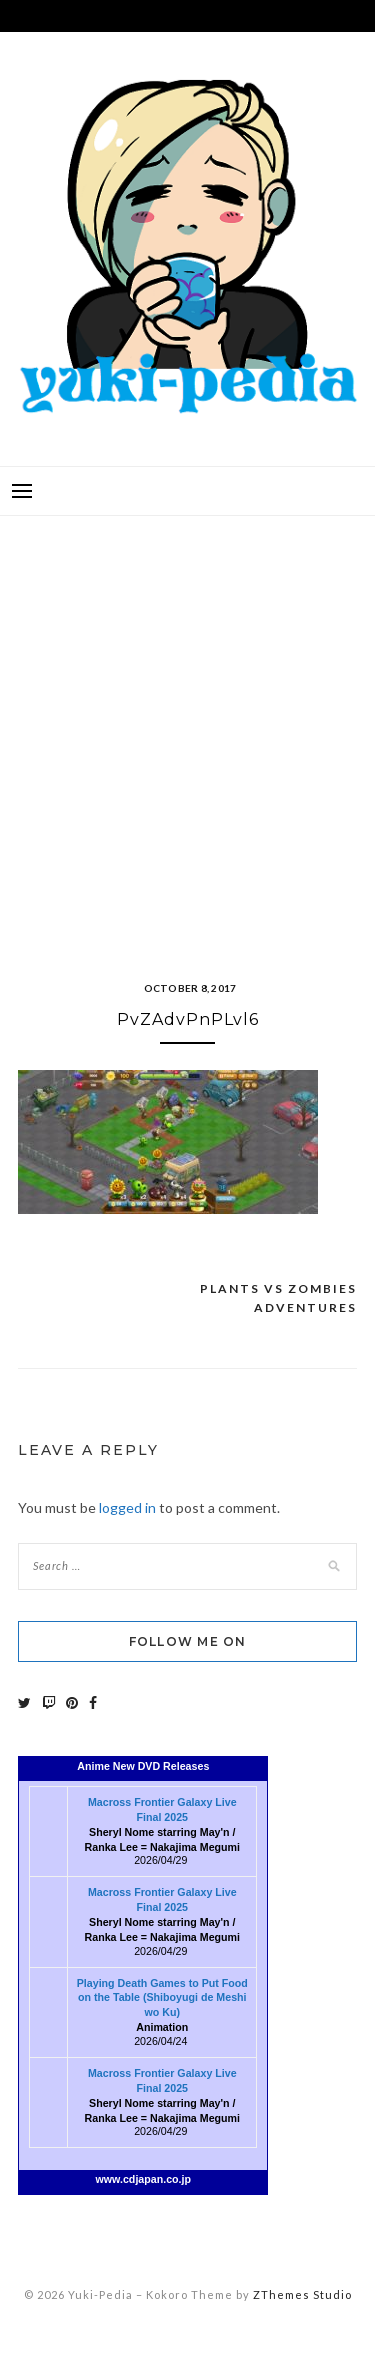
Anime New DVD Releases (143, 1766)
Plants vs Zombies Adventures (278, 1298)
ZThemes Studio (302, 2294)
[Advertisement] (187, 723)
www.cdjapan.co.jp (144, 2179)
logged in (127, 1507)
